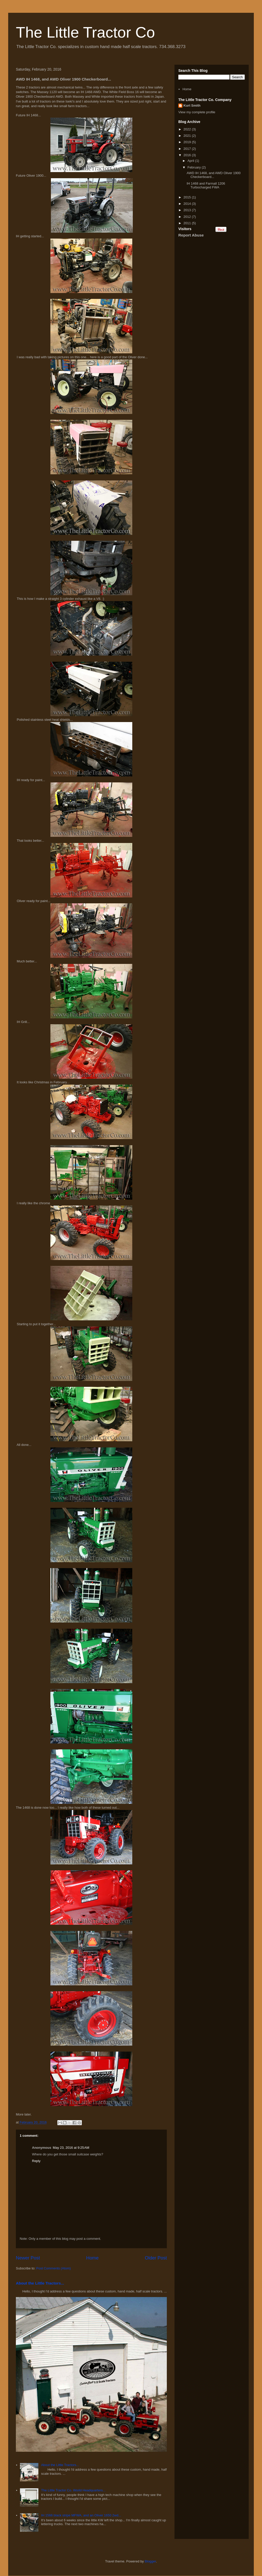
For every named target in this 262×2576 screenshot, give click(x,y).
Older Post (156, 2257)
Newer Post (28, 2257)
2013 (187, 210)
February (195, 167)
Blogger (150, 2561)
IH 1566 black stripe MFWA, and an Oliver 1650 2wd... (81, 2515)
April (191, 161)
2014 (187, 204)
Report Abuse (191, 235)
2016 (187, 155)
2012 (187, 217)
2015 (187, 197)
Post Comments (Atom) (53, 2268)
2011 (187, 223)
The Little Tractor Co (85, 32)
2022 (187, 129)
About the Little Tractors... (40, 2283)
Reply (36, 2161)
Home (92, 2257)
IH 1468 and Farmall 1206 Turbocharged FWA (206, 185)
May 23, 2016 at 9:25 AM (71, 2148)
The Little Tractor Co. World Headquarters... (73, 2490)
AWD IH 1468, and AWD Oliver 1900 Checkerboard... (214, 175)
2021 (187, 136)
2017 (187, 149)
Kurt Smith (191, 105)
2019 (187, 142)
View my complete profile (196, 112)
